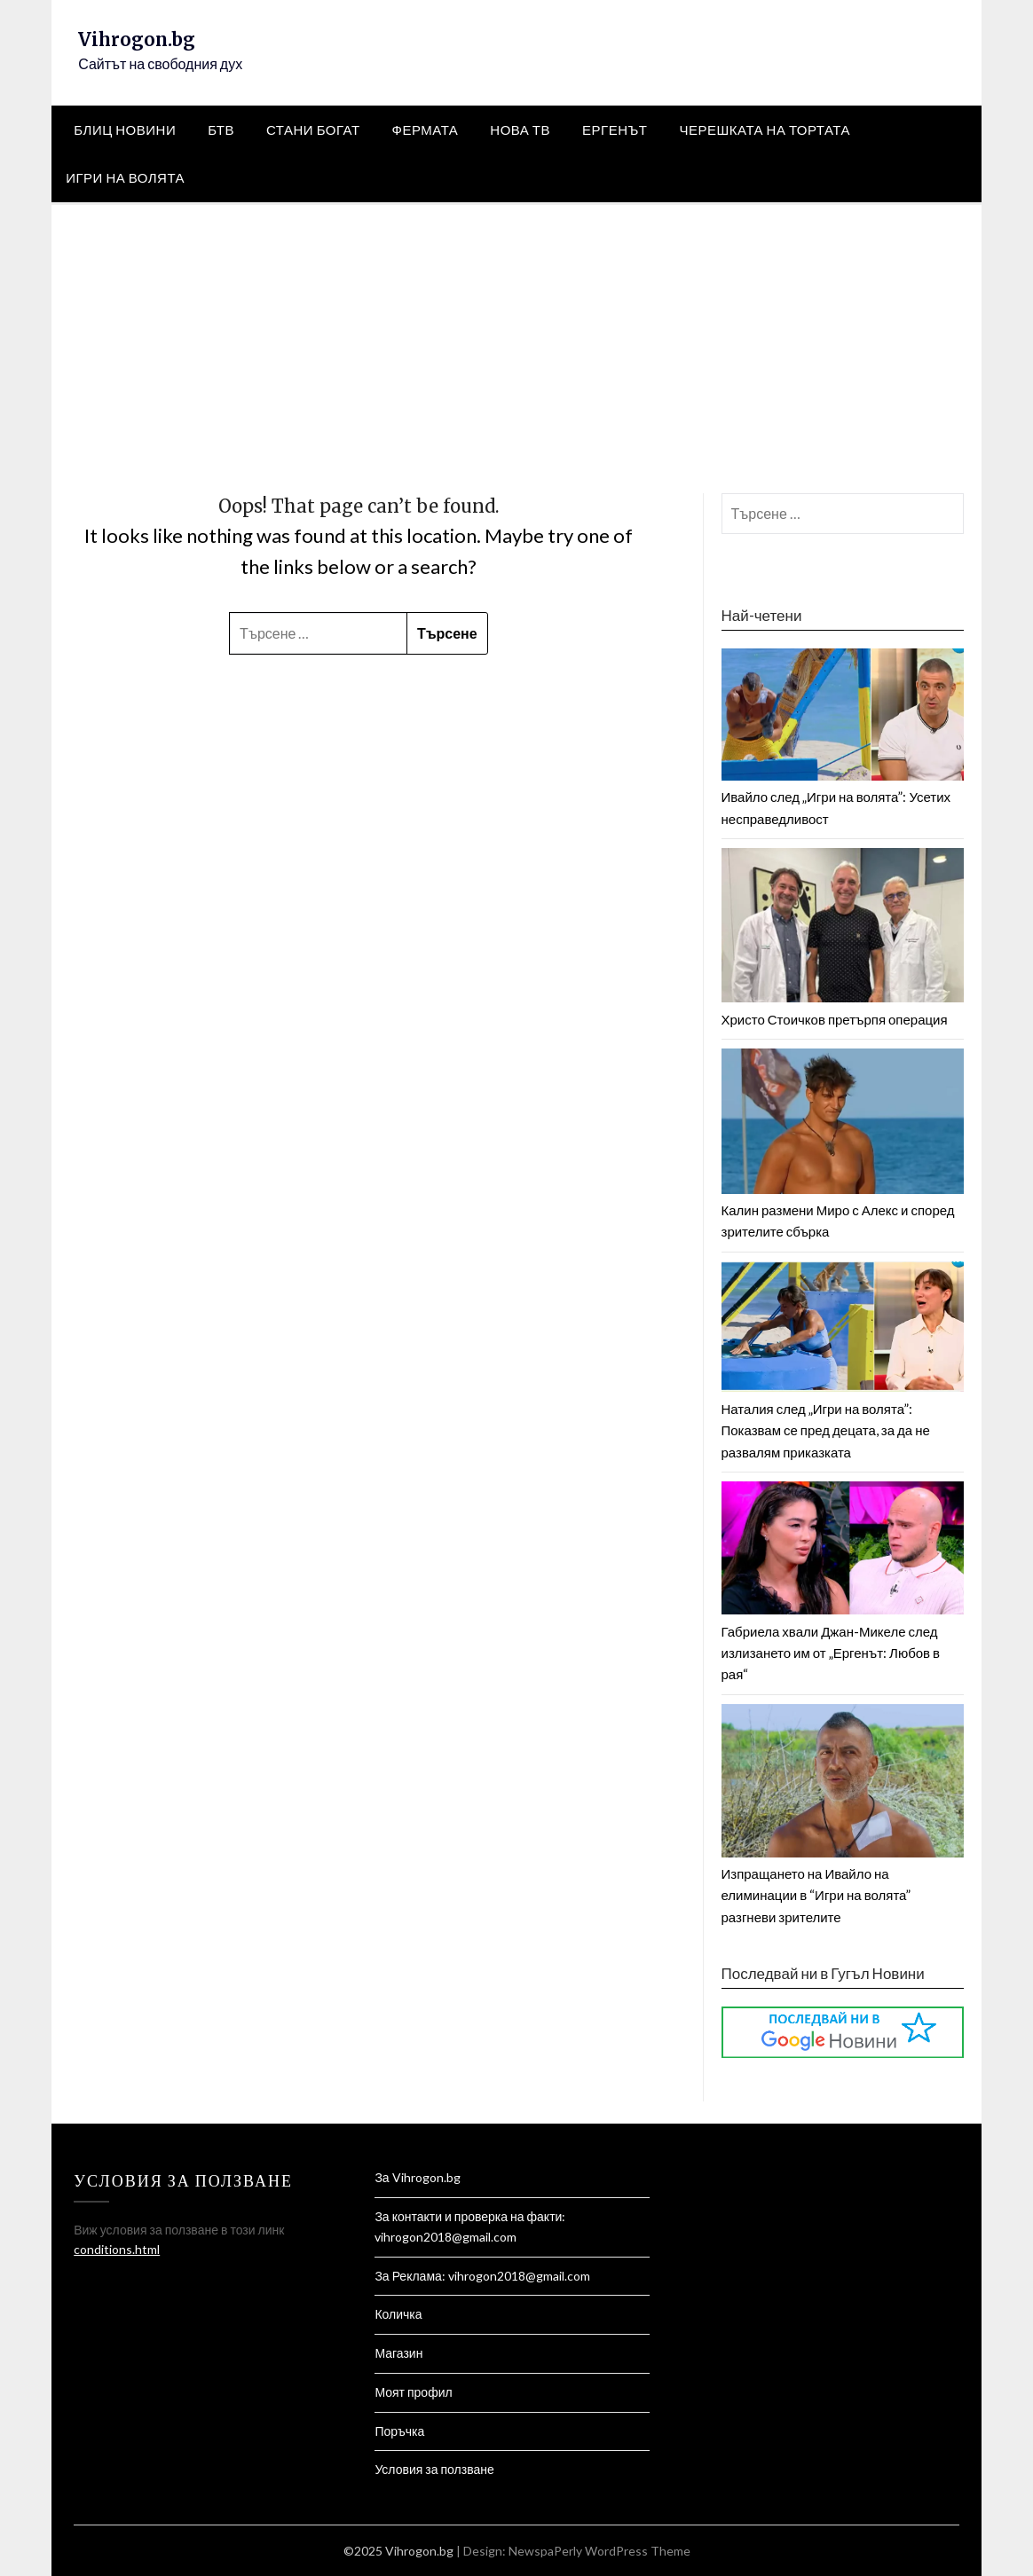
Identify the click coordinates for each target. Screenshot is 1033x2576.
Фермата (425, 129)
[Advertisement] (516, 338)
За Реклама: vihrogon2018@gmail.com (482, 2275)
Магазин (398, 2352)
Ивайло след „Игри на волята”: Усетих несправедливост (843, 797)
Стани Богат (313, 129)
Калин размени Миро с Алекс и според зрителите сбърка (843, 1210)
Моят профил (413, 2391)
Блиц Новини (125, 129)
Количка (398, 2313)
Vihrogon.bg (136, 39)
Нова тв (520, 129)
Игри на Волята (125, 177)
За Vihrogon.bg (417, 2177)
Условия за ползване (434, 2469)
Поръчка (399, 2431)
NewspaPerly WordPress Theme (599, 2550)
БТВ (221, 129)
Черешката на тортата (765, 129)
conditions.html (117, 2249)
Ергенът (615, 129)
